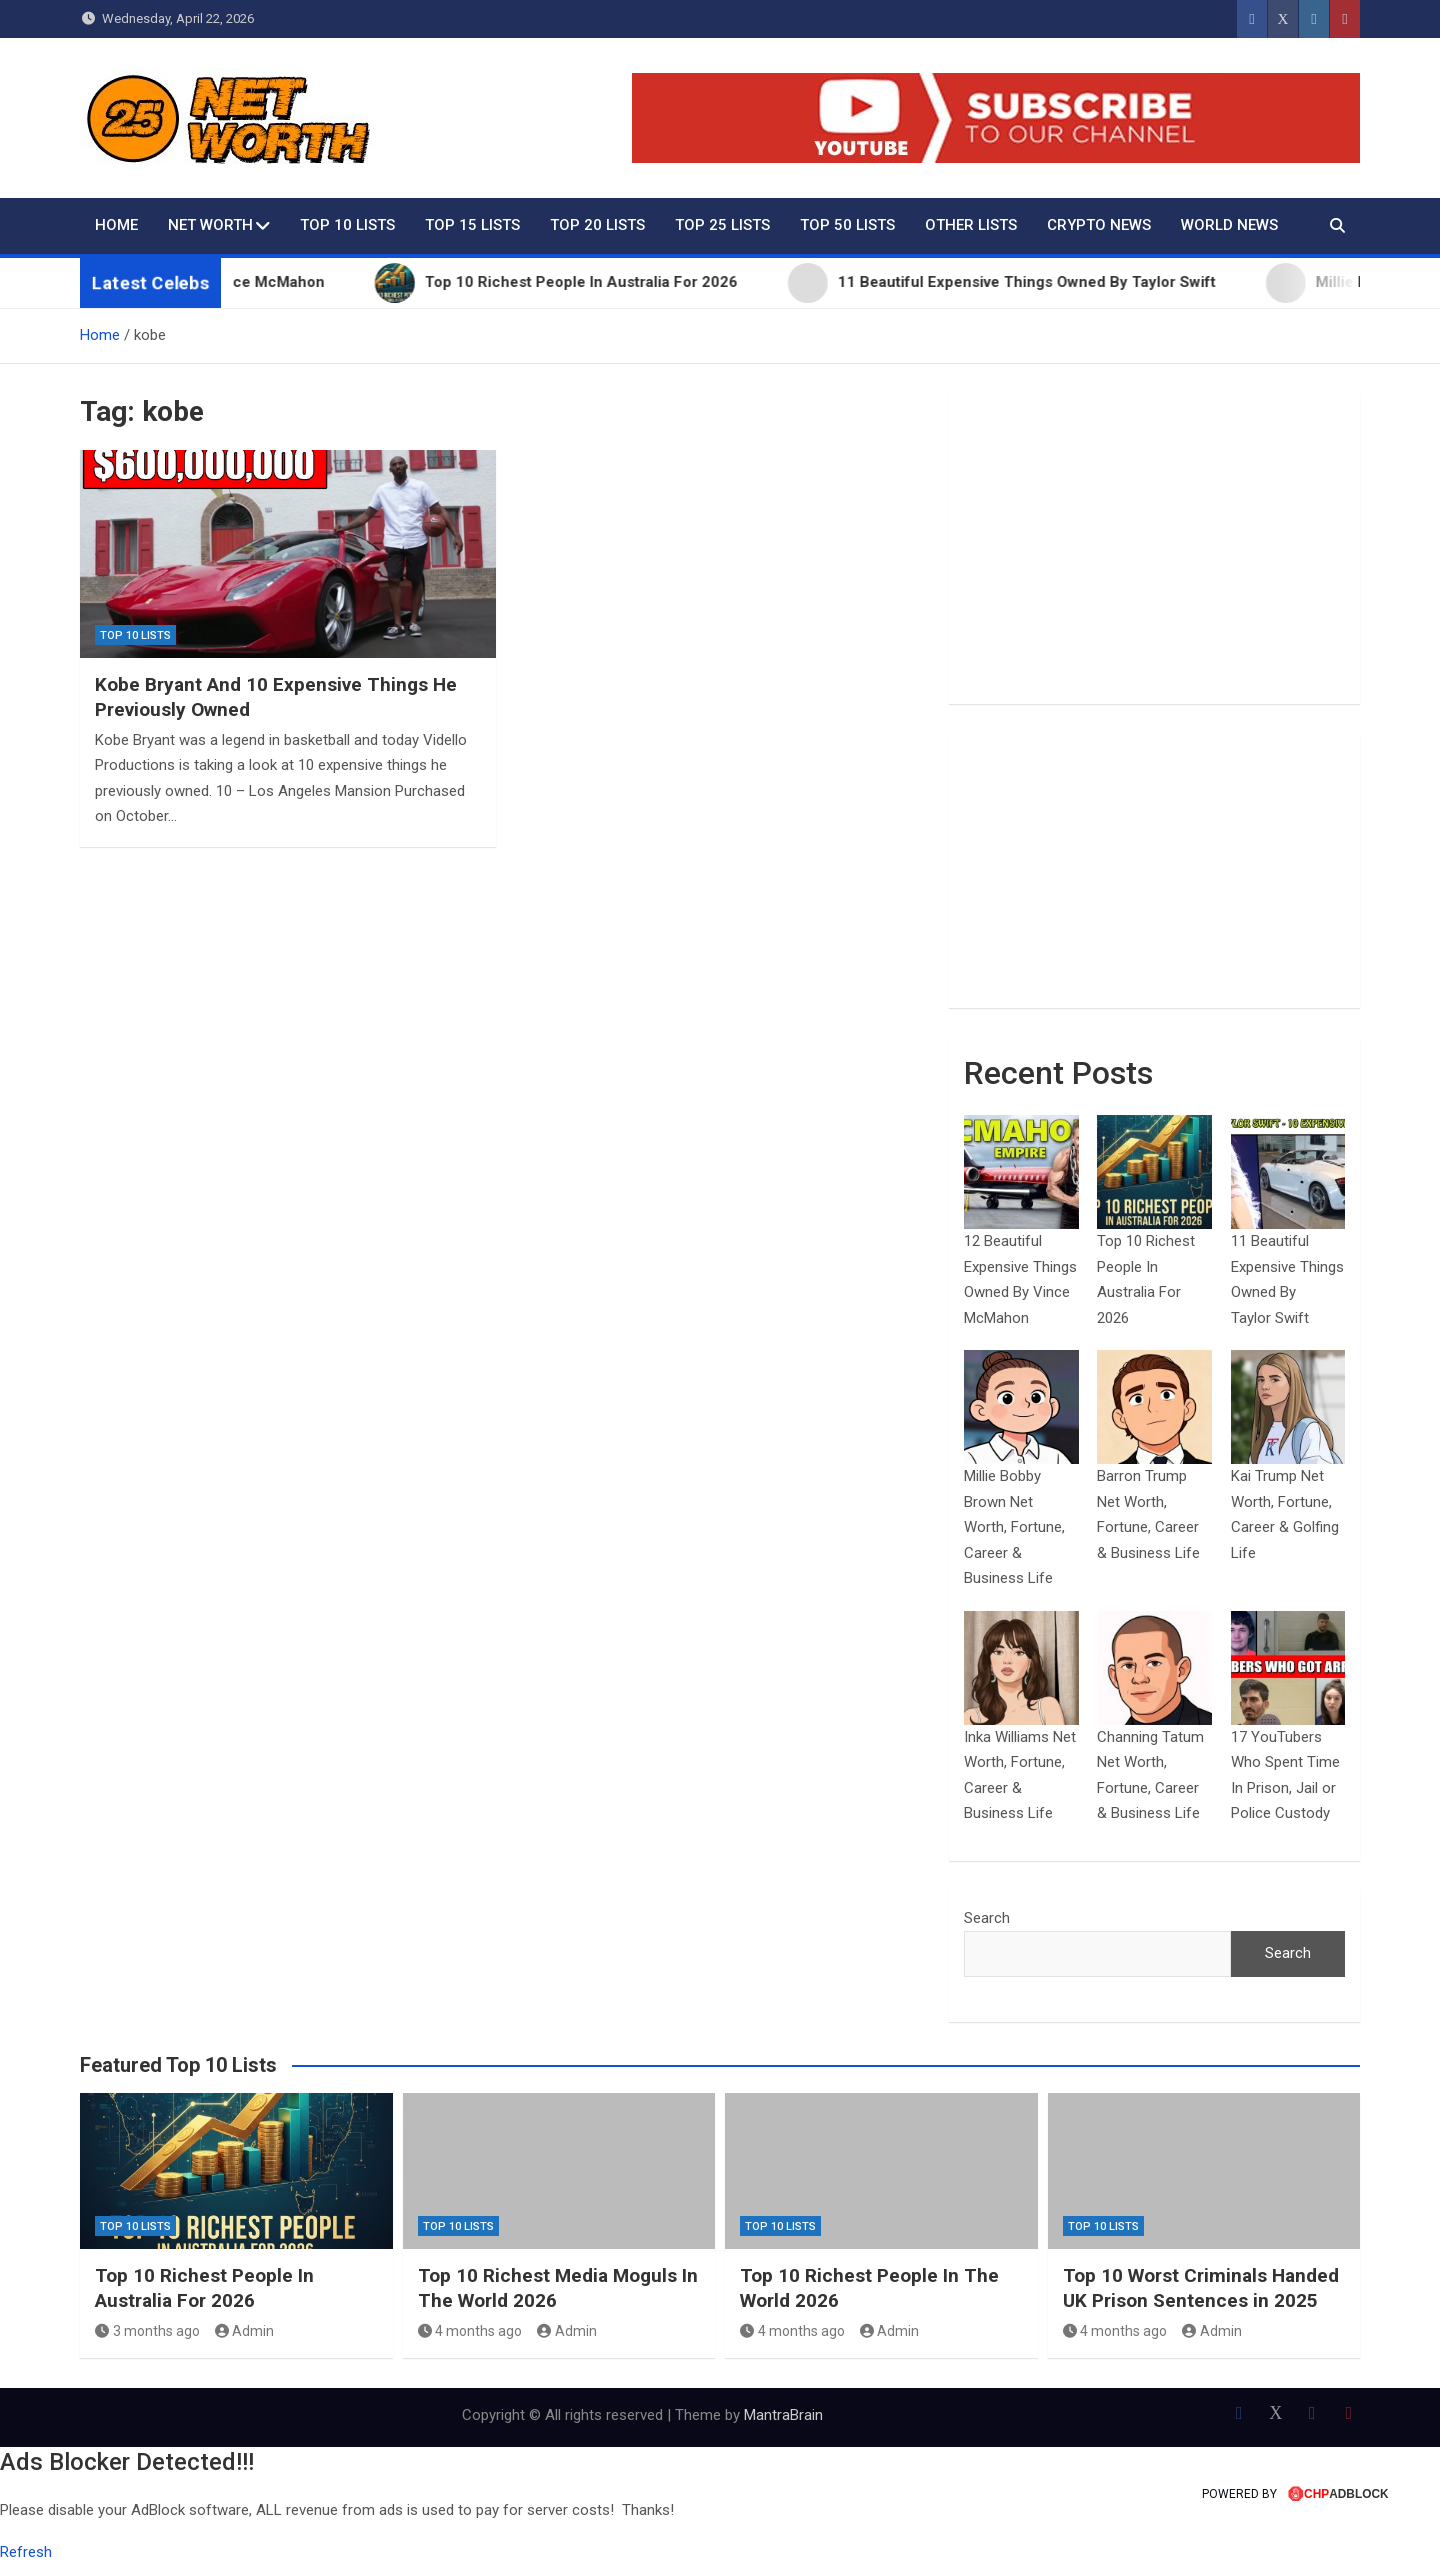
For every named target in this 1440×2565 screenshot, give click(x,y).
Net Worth (210, 225)
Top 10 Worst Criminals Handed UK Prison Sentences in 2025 (1201, 2288)
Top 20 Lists (597, 225)
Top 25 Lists (722, 225)
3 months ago (147, 2331)
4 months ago (470, 2331)
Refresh (26, 2552)
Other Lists (971, 225)
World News (1229, 225)
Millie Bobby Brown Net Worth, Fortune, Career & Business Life (1014, 1527)
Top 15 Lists (472, 225)
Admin (245, 2331)
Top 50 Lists (847, 225)
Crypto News (1099, 225)
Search (987, 1918)
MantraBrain (783, 2415)
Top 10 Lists (347, 225)
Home (116, 225)
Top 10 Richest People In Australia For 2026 (204, 2288)
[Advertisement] (1154, 549)
